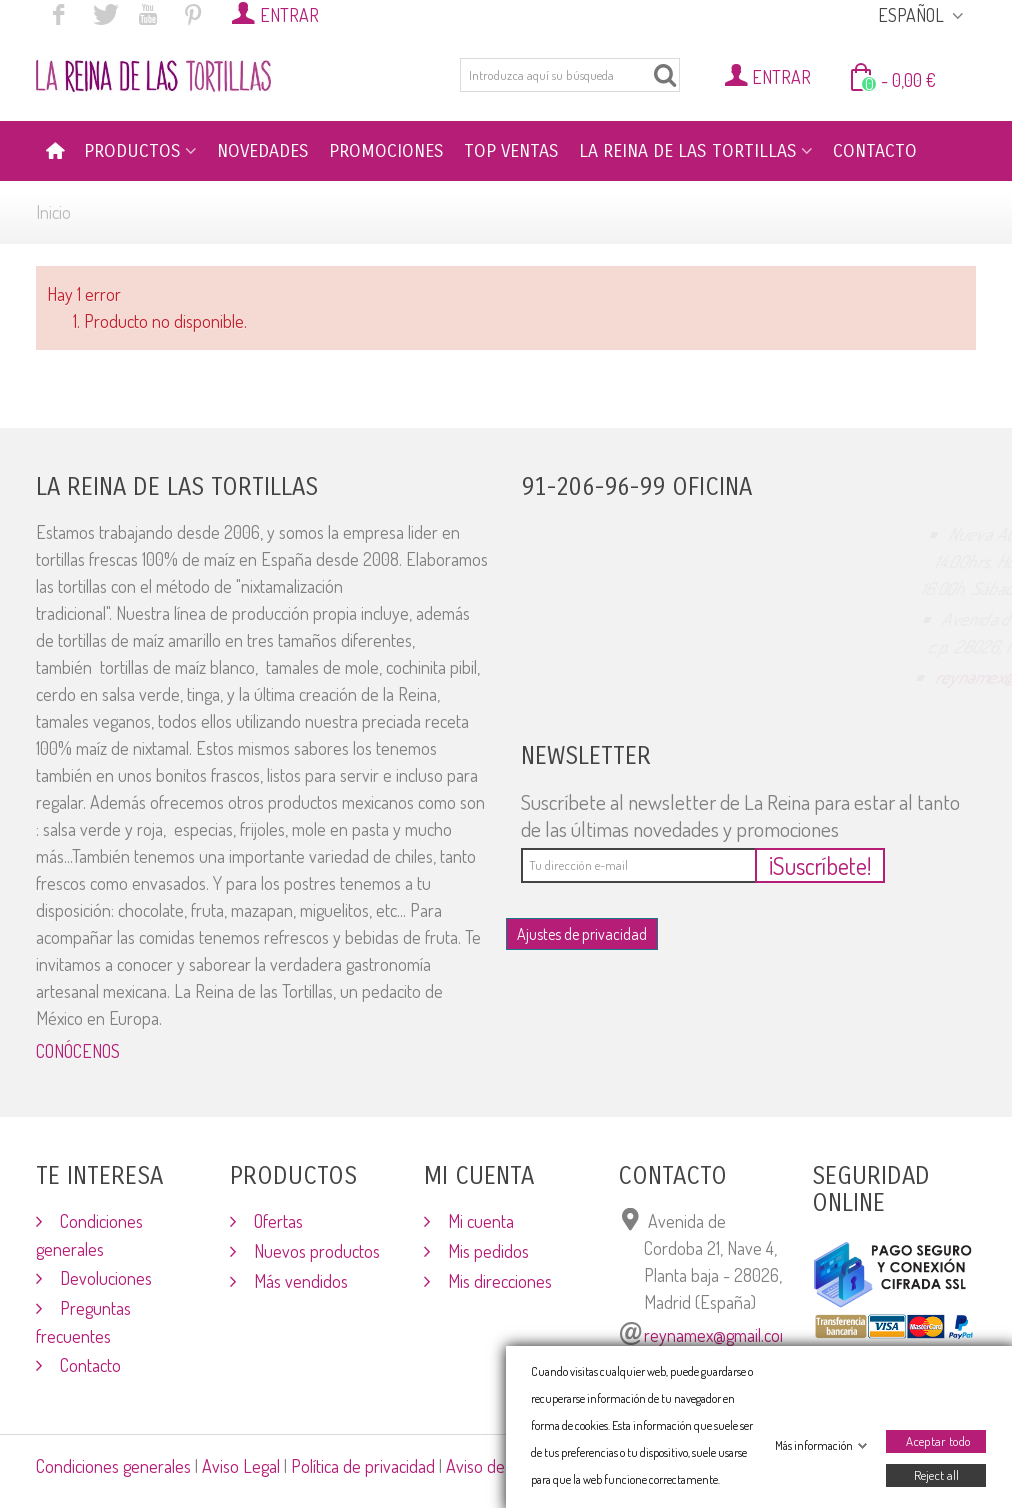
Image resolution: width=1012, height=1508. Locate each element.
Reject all (936, 1475)
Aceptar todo (938, 1441)
